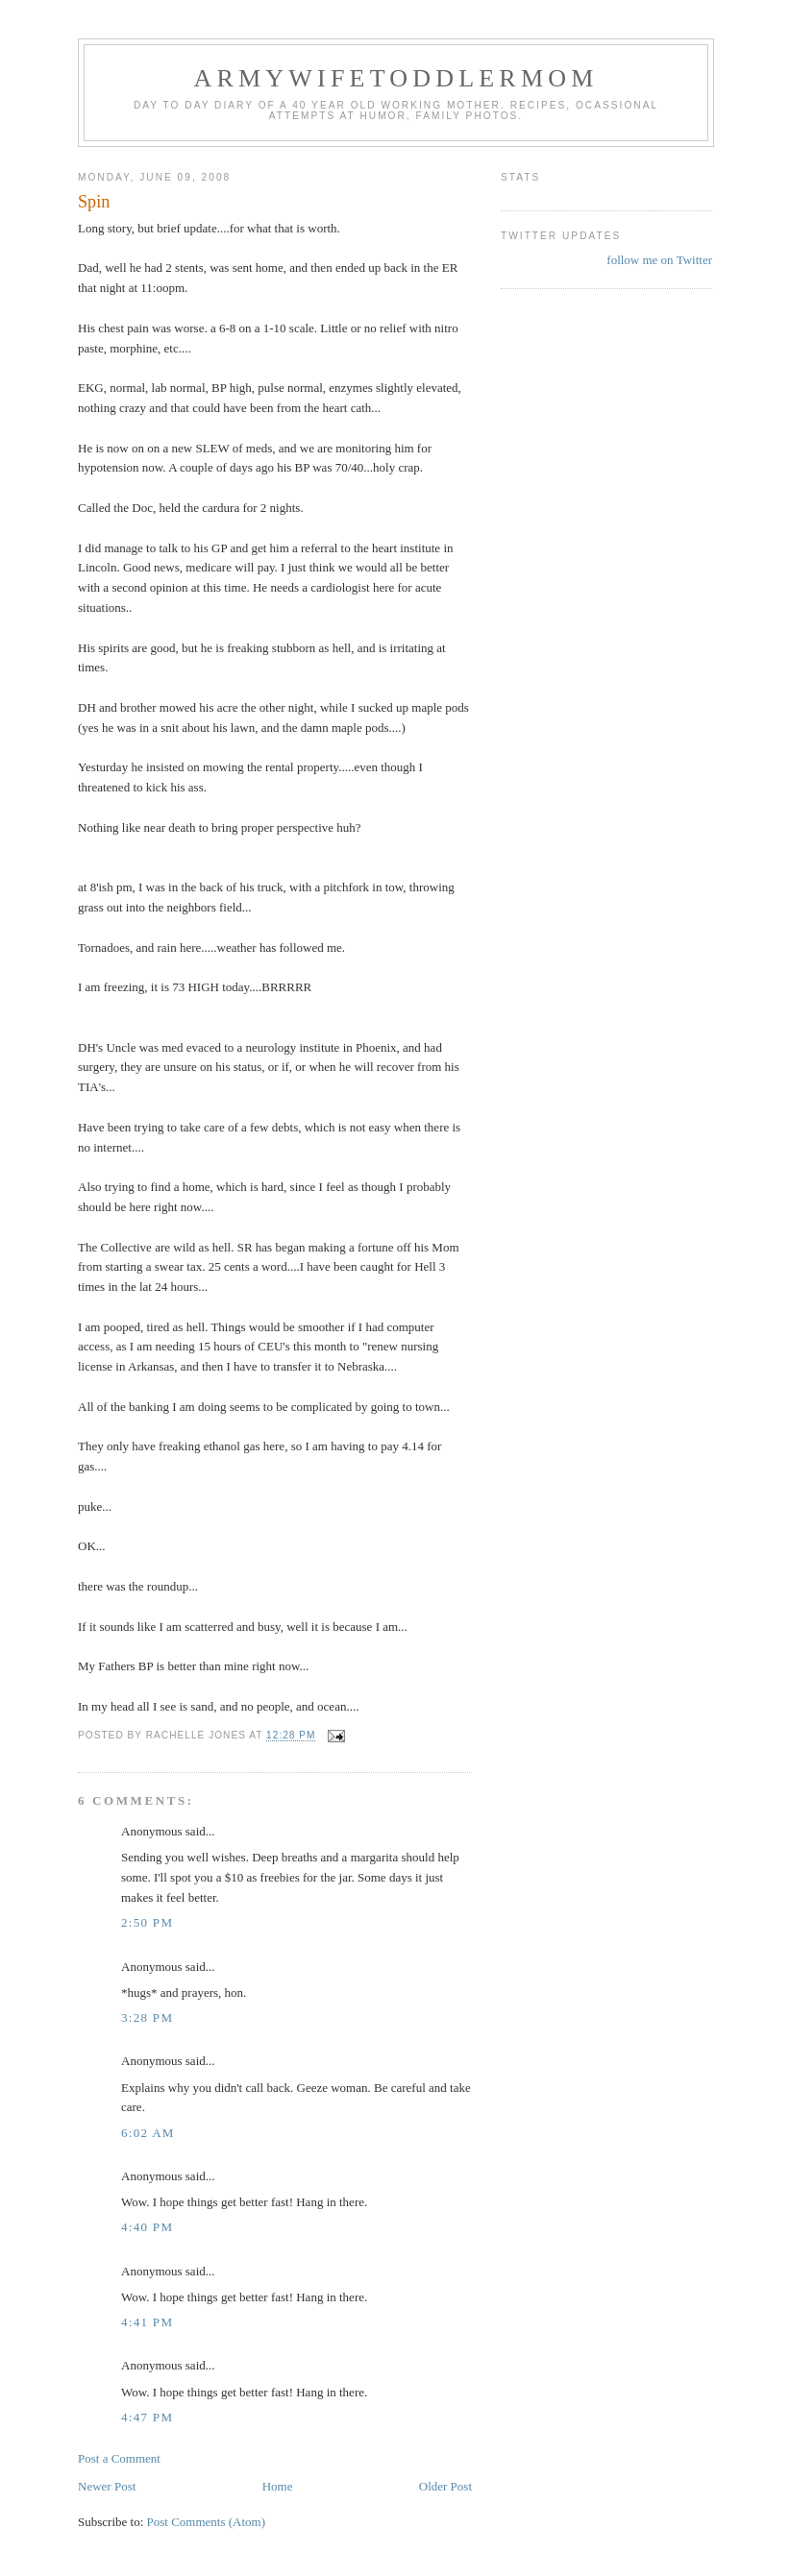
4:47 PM (147, 2417)
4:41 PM (147, 2322)
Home (277, 2486)
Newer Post (107, 2486)
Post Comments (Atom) (206, 2522)
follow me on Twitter (659, 260)
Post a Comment (119, 2458)
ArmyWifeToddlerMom (395, 78)
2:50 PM (147, 1922)
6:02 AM (148, 2133)
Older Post (445, 2486)
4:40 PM (147, 2227)
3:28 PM (147, 2017)
